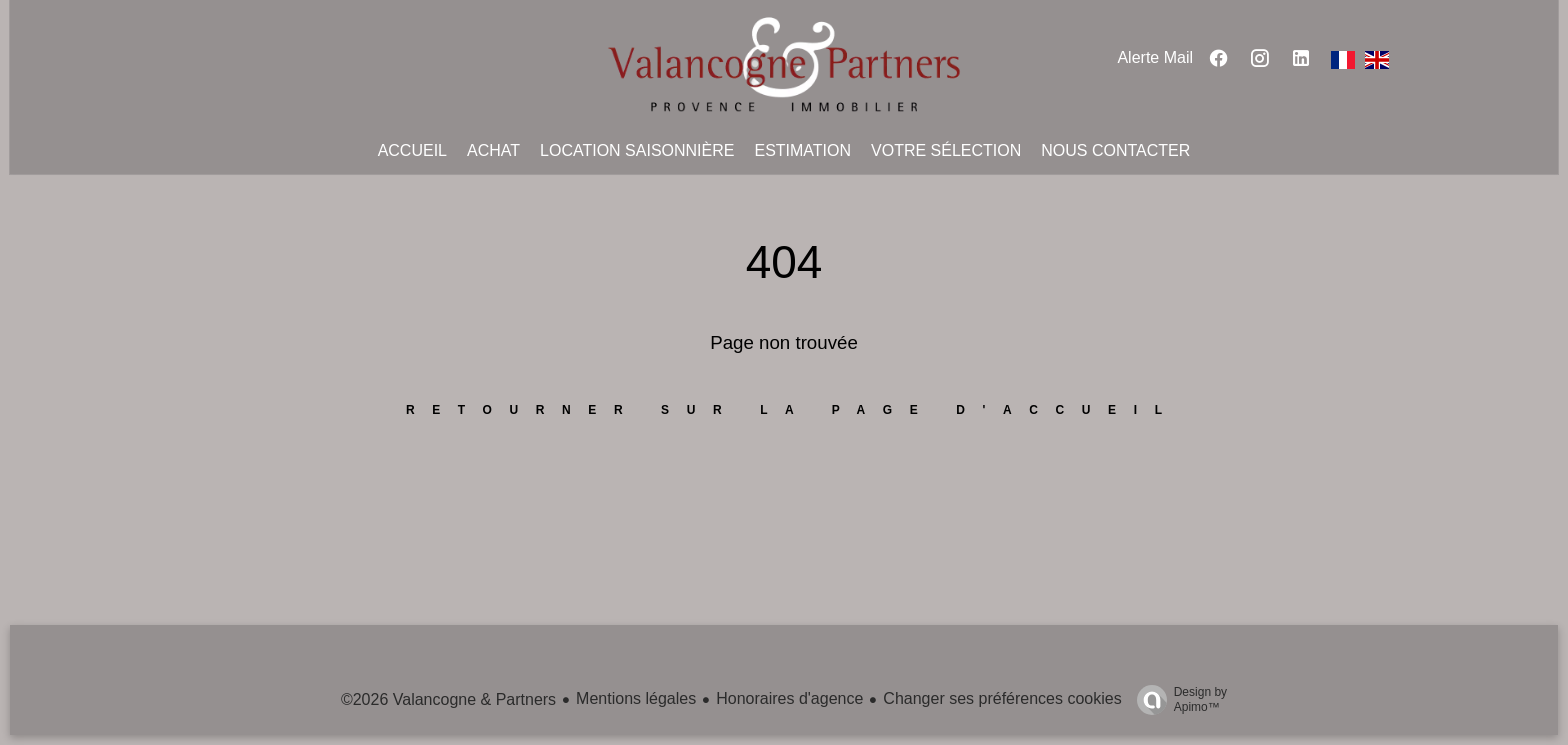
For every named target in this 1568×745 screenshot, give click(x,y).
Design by (1177, 700)
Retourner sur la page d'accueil (793, 410)
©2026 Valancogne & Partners (448, 699)
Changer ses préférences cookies (1002, 698)
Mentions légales (636, 698)
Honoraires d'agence (789, 698)
